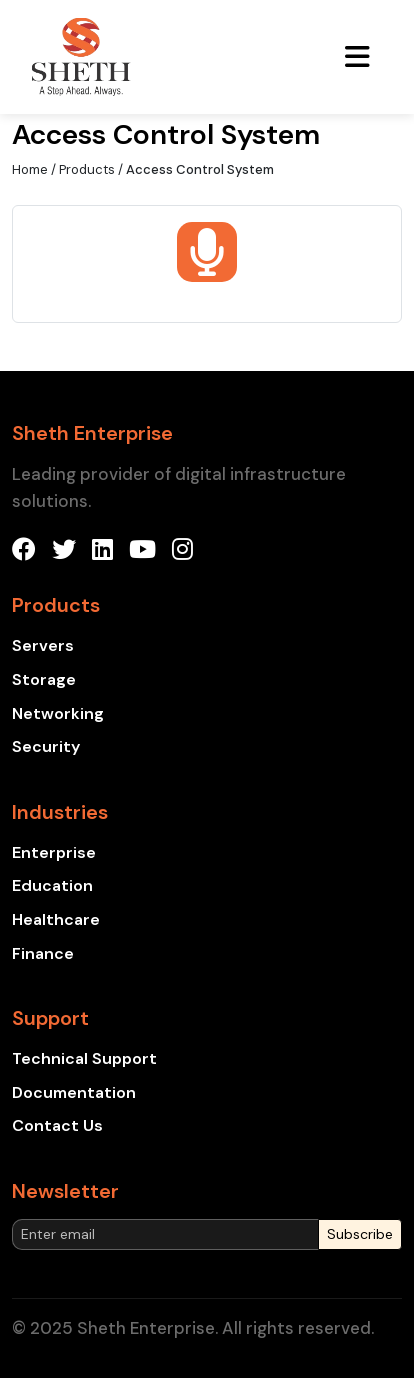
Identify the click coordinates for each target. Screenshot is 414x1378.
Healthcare (56, 919)
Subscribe (360, 1234)
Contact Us (57, 1125)
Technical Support (84, 1058)
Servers (43, 645)
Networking (58, 713)
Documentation (74, 1092)
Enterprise (54, 852)
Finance (43, 953)
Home (30, 169)
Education (52, 885)
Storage (44, 679)
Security (46, 746)
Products (87, 169)
